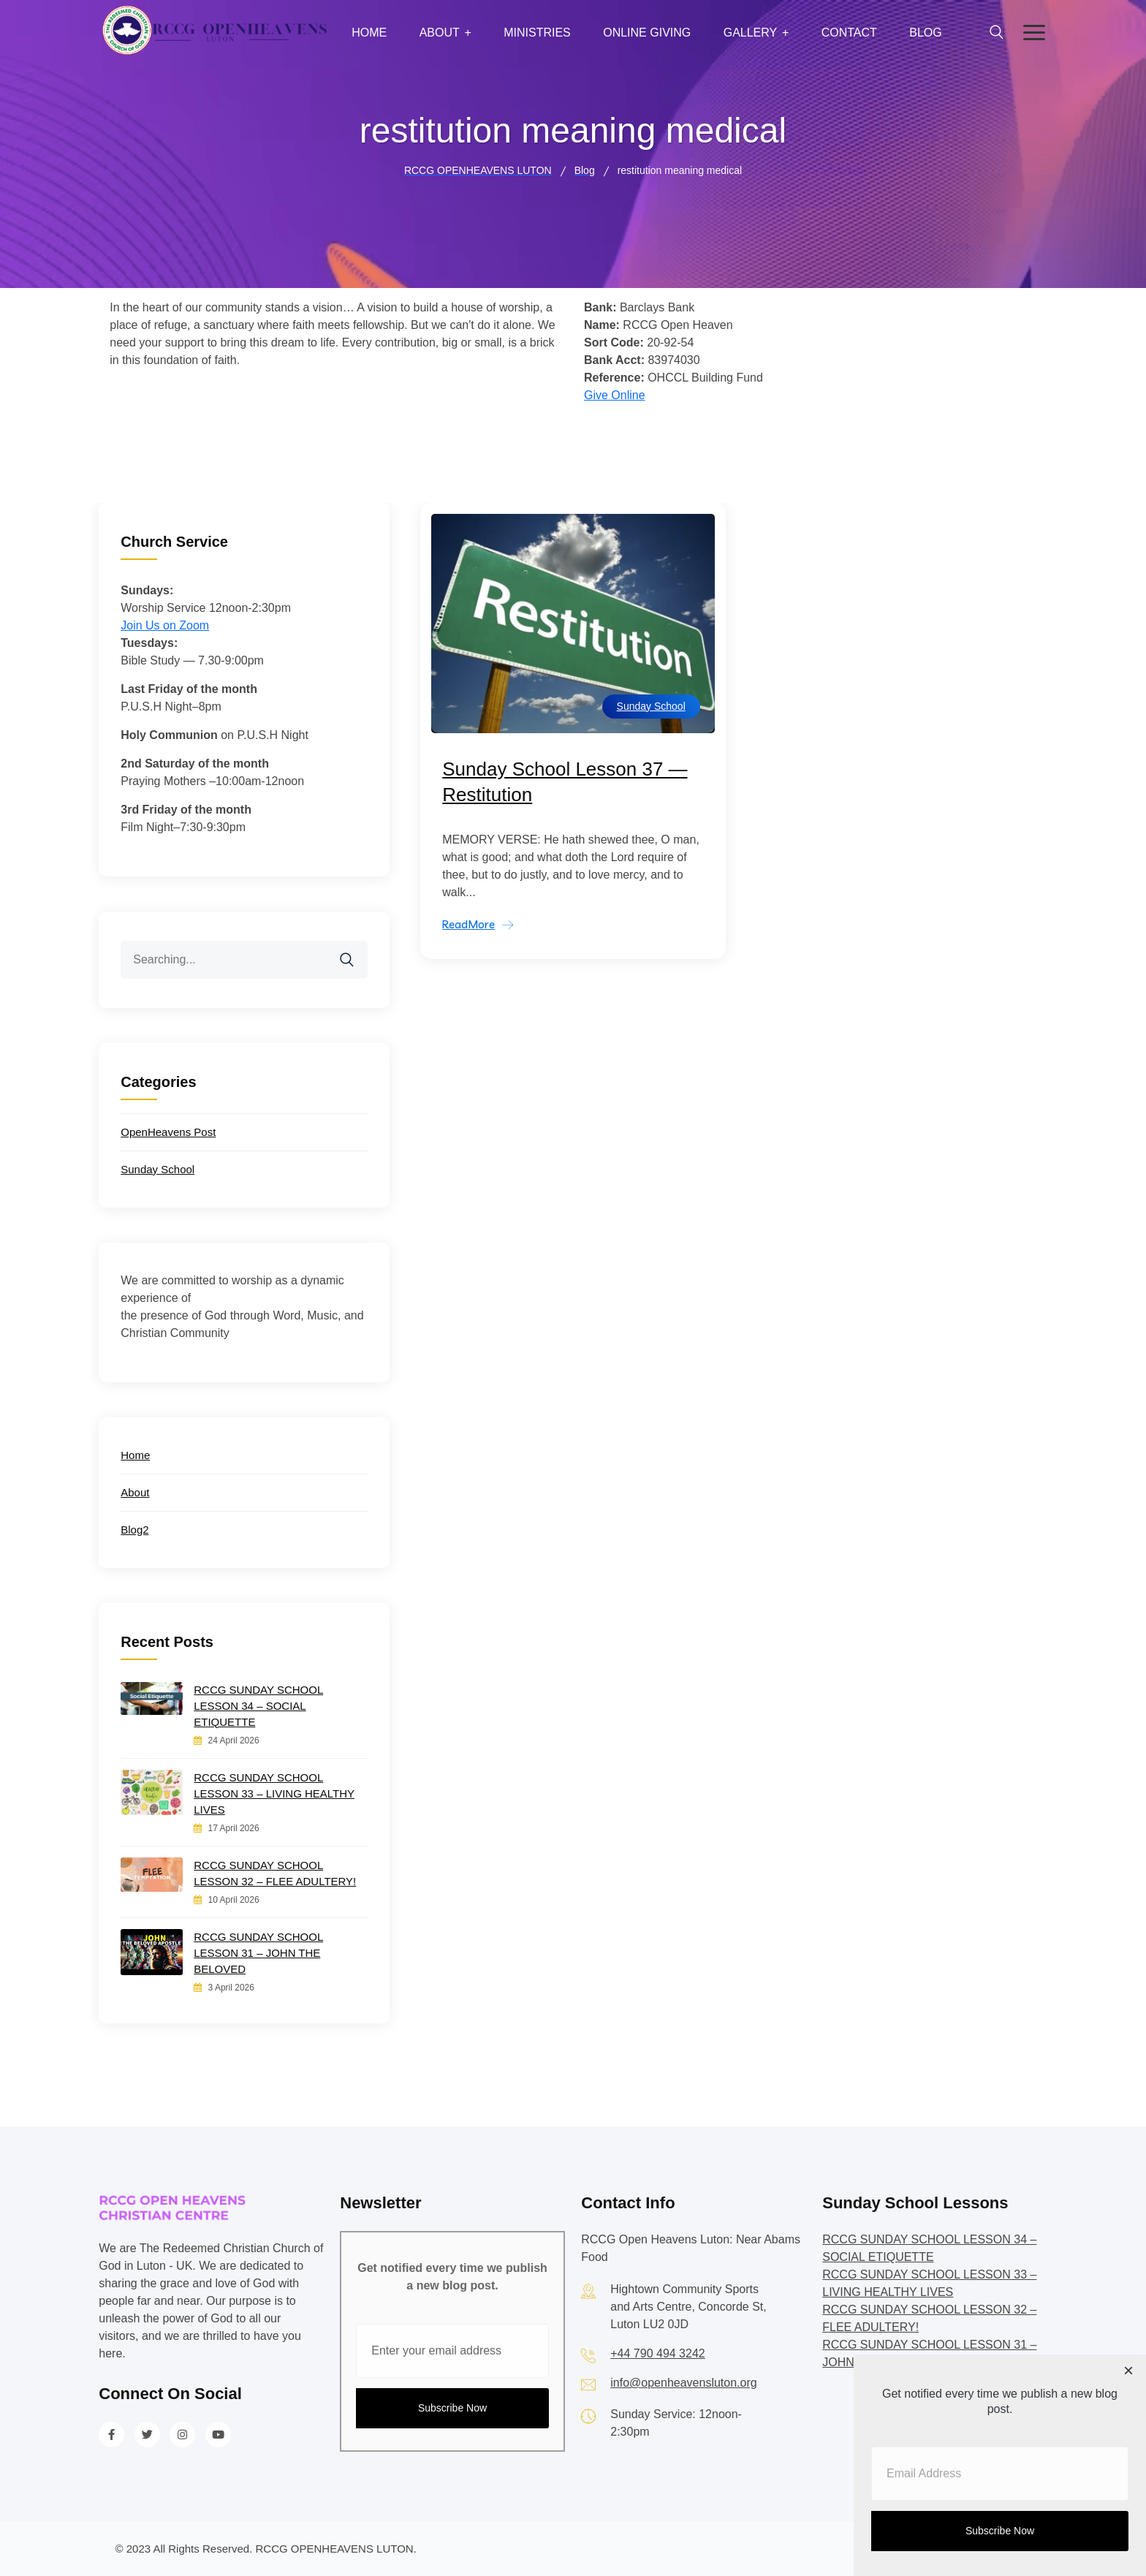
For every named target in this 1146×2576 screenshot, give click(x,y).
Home (369, 32)
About (440, 32)
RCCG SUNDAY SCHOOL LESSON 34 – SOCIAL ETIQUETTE (258, 1705)
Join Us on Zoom (165, 625)
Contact (849, 32)
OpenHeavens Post (168, 1132)
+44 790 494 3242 (657, 2353)
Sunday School (651, 706)
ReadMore (468, 924)
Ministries (537, 32)
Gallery (751, 32)
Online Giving (647, 32)
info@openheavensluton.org (683, 2382)
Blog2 (134, 1529)
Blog (925, 32)
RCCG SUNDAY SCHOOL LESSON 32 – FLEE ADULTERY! (275, 1873)
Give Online (614, 395)
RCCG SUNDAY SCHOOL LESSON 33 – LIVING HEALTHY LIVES (274, 1793)
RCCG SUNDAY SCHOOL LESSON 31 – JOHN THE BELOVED (258, 1953)
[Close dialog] (1128, 2372)
